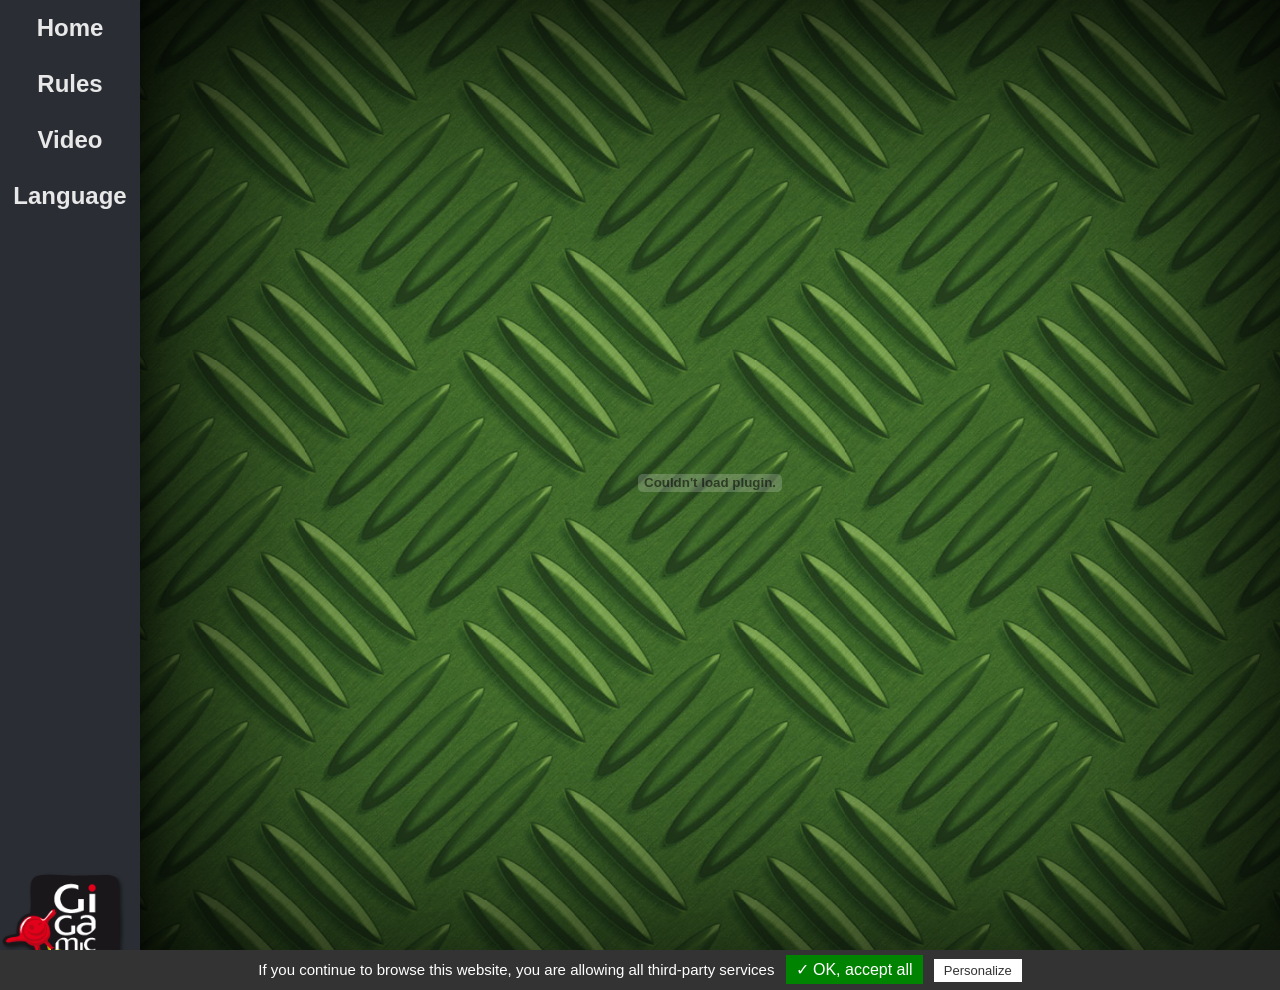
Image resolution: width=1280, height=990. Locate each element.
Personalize (978, 970)
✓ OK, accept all (854, 969)
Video (70, 139)
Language (69, 195)
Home (70, 27)
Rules (69, 83)
